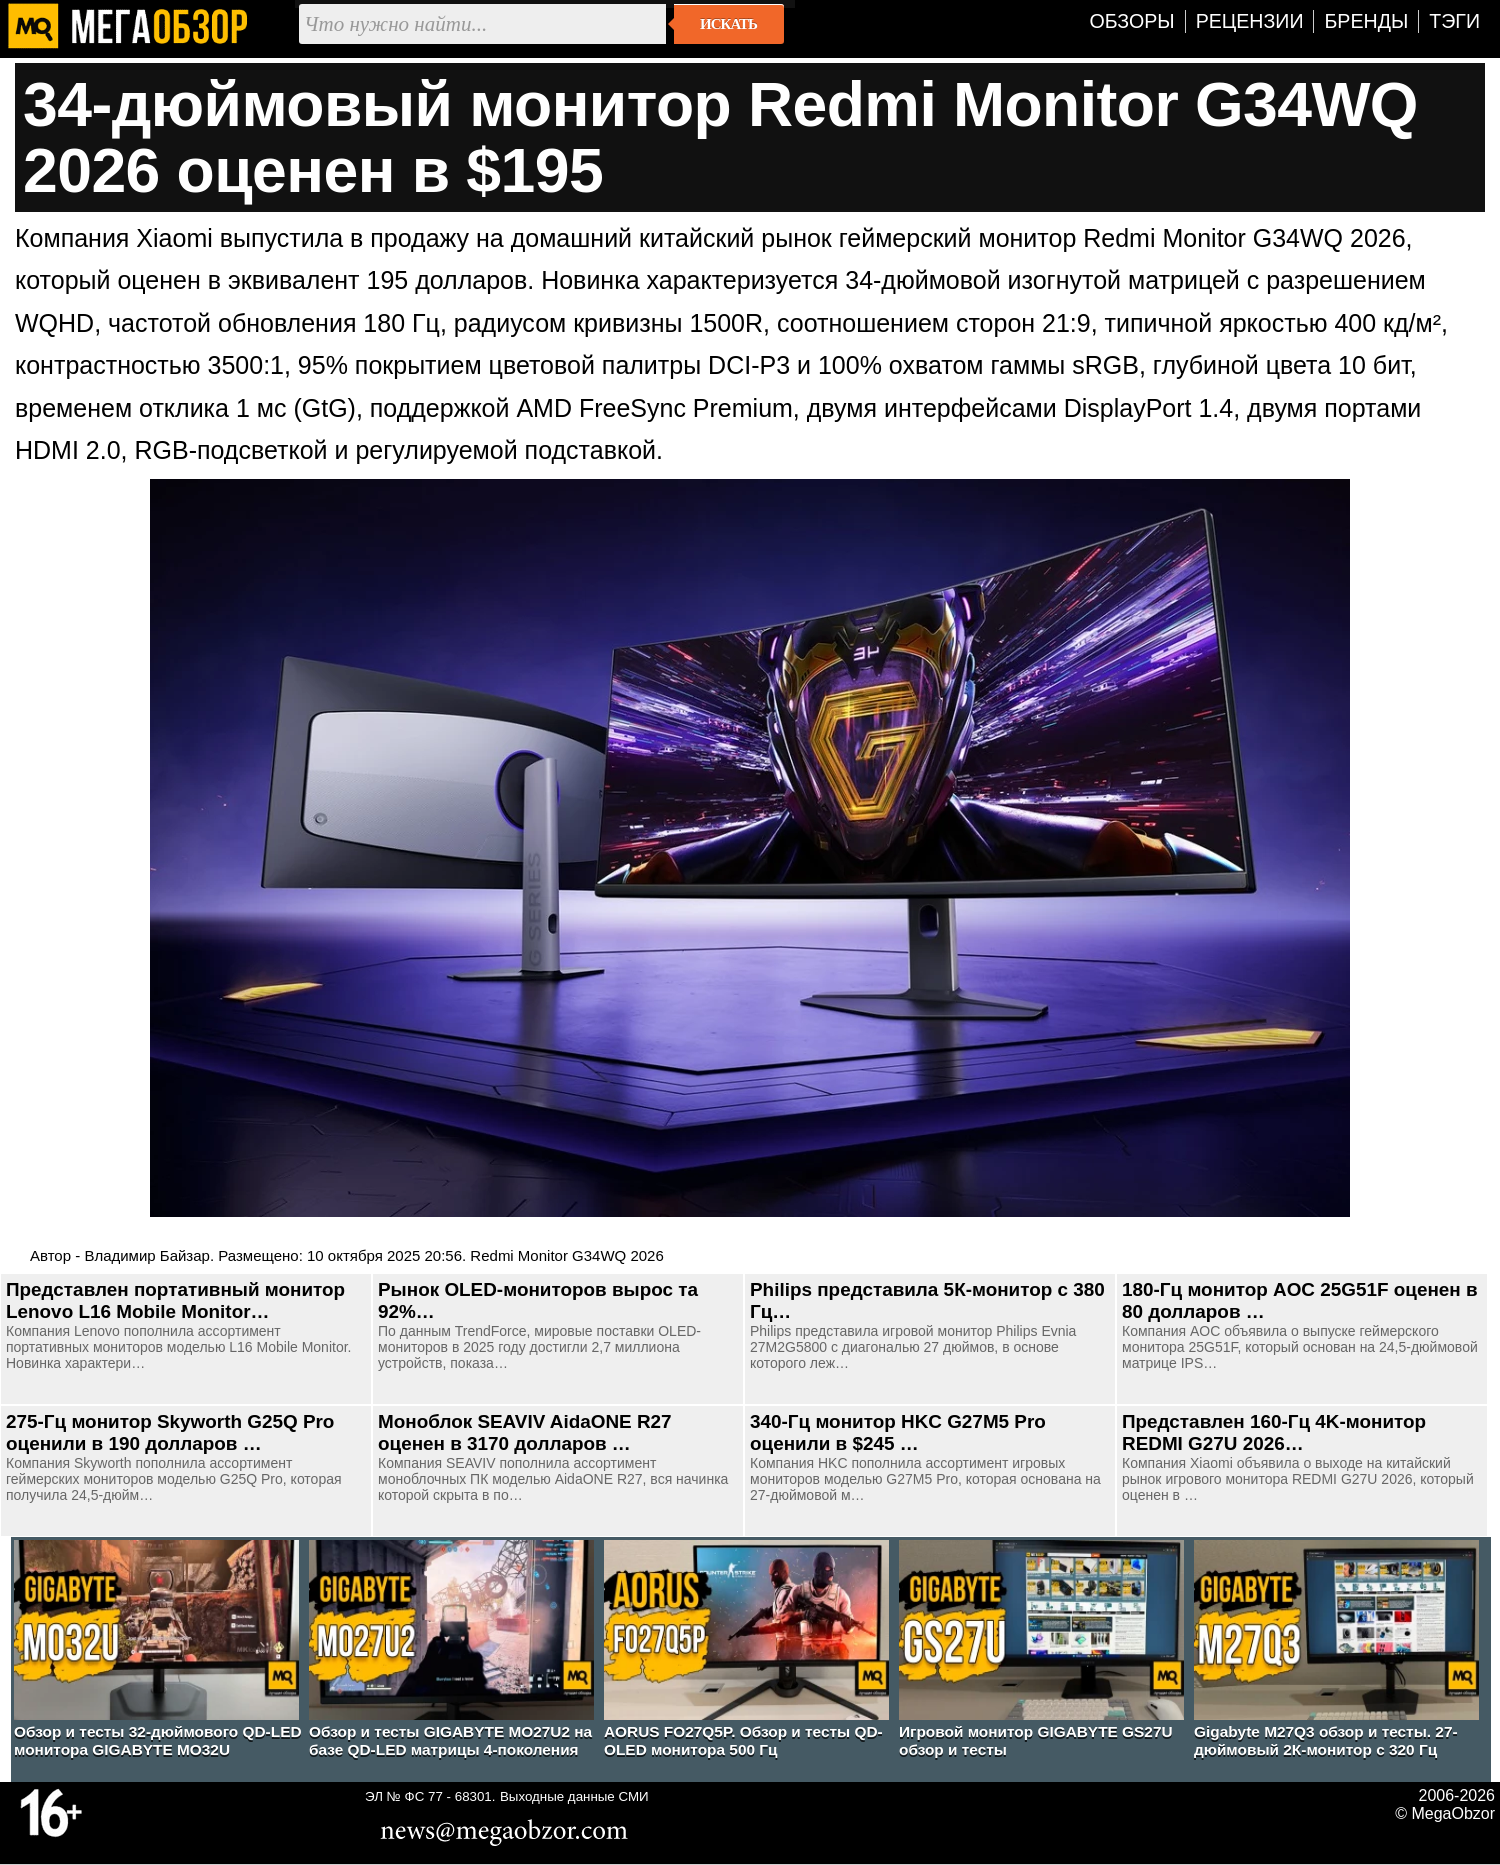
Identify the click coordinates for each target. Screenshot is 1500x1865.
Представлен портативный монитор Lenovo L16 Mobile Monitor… (175, 1300)
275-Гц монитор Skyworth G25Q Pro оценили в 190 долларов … (170, 1432)
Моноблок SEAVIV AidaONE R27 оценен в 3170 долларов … (525, 1432)
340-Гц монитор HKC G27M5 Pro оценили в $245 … (898, 1432)
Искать (728, 24)
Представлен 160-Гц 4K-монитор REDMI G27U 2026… (1274, 1432)
